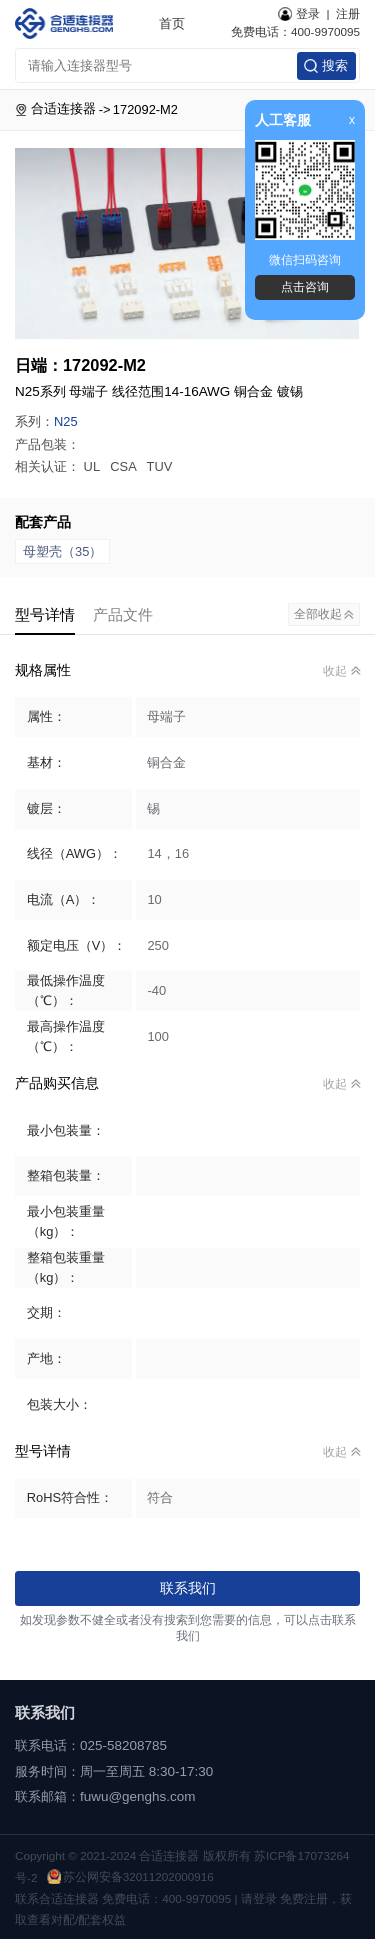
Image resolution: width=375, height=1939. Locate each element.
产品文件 (123, 614)
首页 (172, 23)
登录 (299, 14)
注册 (348, 13)
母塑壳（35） (62, 551)
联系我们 (188, 1588)
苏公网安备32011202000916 (130, 1876)
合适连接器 (63, 108)
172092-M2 (145, 109)
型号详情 (45, 614)
